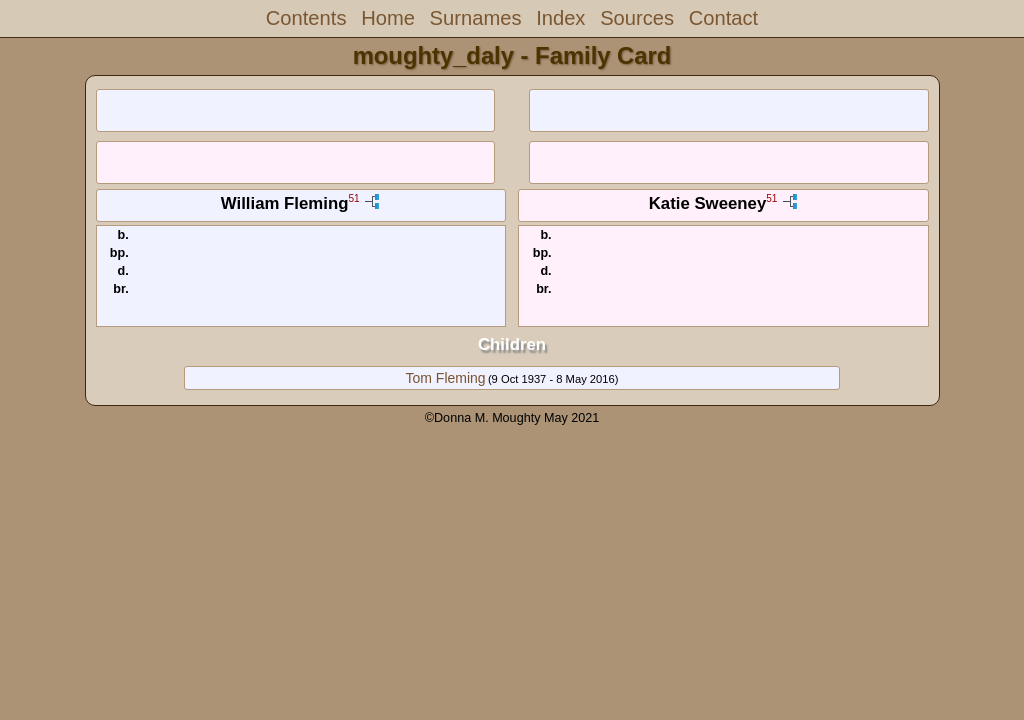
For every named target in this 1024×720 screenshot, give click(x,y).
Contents (306, 18)
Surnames (476, 18)
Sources (637, 18)
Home (388, 18)
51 (353, 199)
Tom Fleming (446, 378)
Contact (723, 18)
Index (560, 18)
